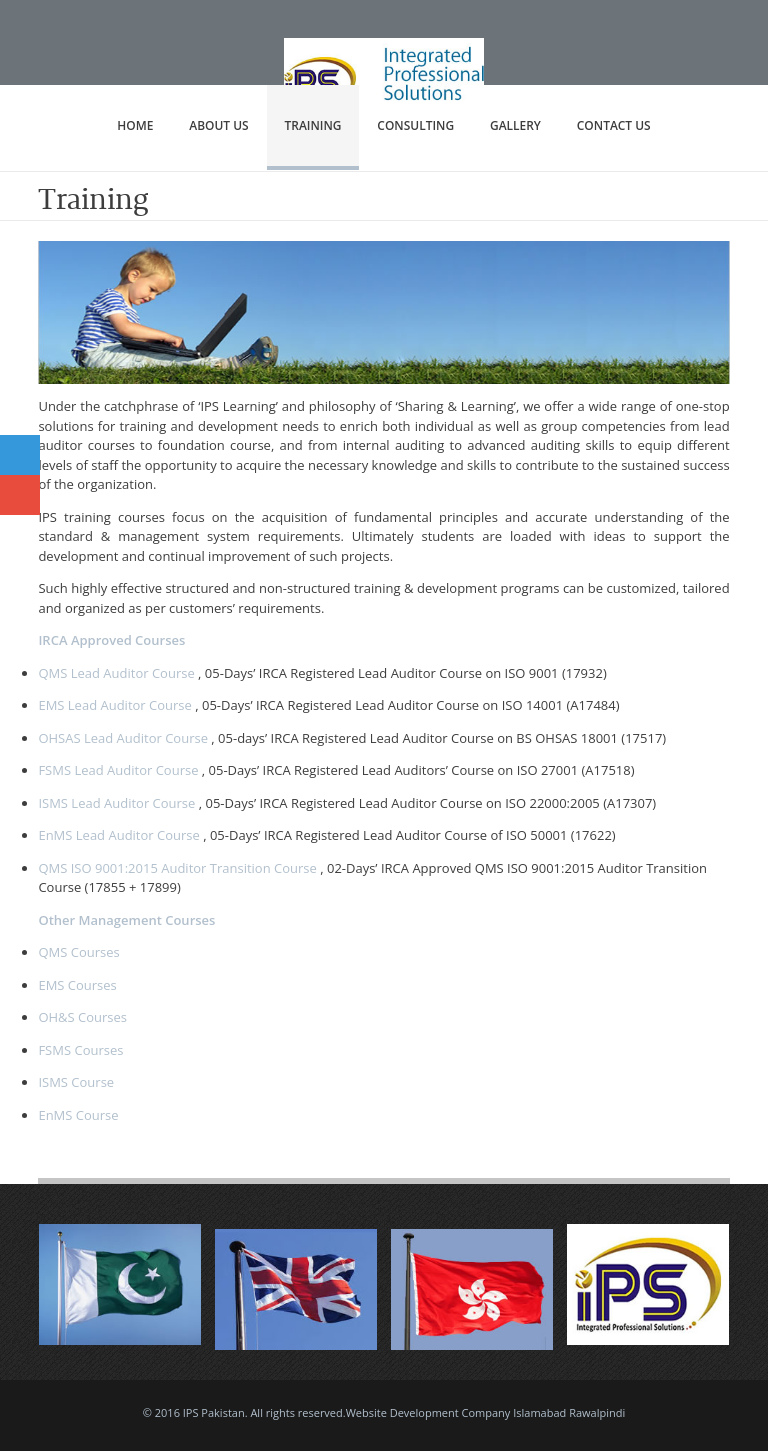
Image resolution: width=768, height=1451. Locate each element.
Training (313, 125)
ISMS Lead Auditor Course (116, 803)
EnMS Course (78, 1115)
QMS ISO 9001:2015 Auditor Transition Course (177, 868)
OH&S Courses (82, 1017)
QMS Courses (78, 952)
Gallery (515, 125)
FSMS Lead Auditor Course (118, 770)
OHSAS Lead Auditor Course (123, 738)
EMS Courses (77, 985)
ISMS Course (76, 1082)
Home (135, 125)
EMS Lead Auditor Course (114, 705)
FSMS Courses (80, 1050)
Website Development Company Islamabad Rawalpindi (486, 1412)
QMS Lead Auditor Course (116, 673)
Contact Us (614, 125)
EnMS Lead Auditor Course (118, 835)
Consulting (415, 125)
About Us (218, 125)
